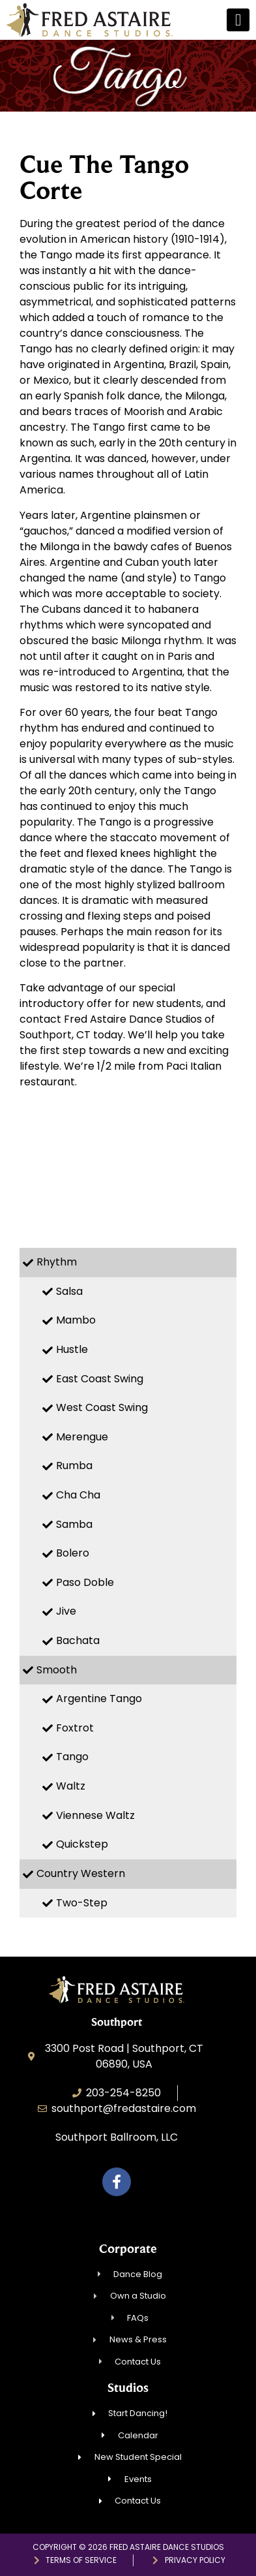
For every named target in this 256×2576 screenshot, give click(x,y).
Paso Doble (85, 1582)
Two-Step (81, 1902)
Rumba (74, 1465)
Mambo (76, 1319)
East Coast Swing (99, 1378)
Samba (74, 1524)
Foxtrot (75, 1727)
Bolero (72, 1552)
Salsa (69, 1291)
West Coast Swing (102, 1407)
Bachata (78, 1640)
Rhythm (56, 1261)
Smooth (56, 1669)
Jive (66, 1611)
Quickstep (82, 1844)
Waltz (70, 1785)
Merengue (82, 1436)
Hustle (72, 1349)
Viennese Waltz (95, 1815)
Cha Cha (78, 1494)
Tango (72, 1756)
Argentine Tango (99, 1698)
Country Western (80, 1873)
